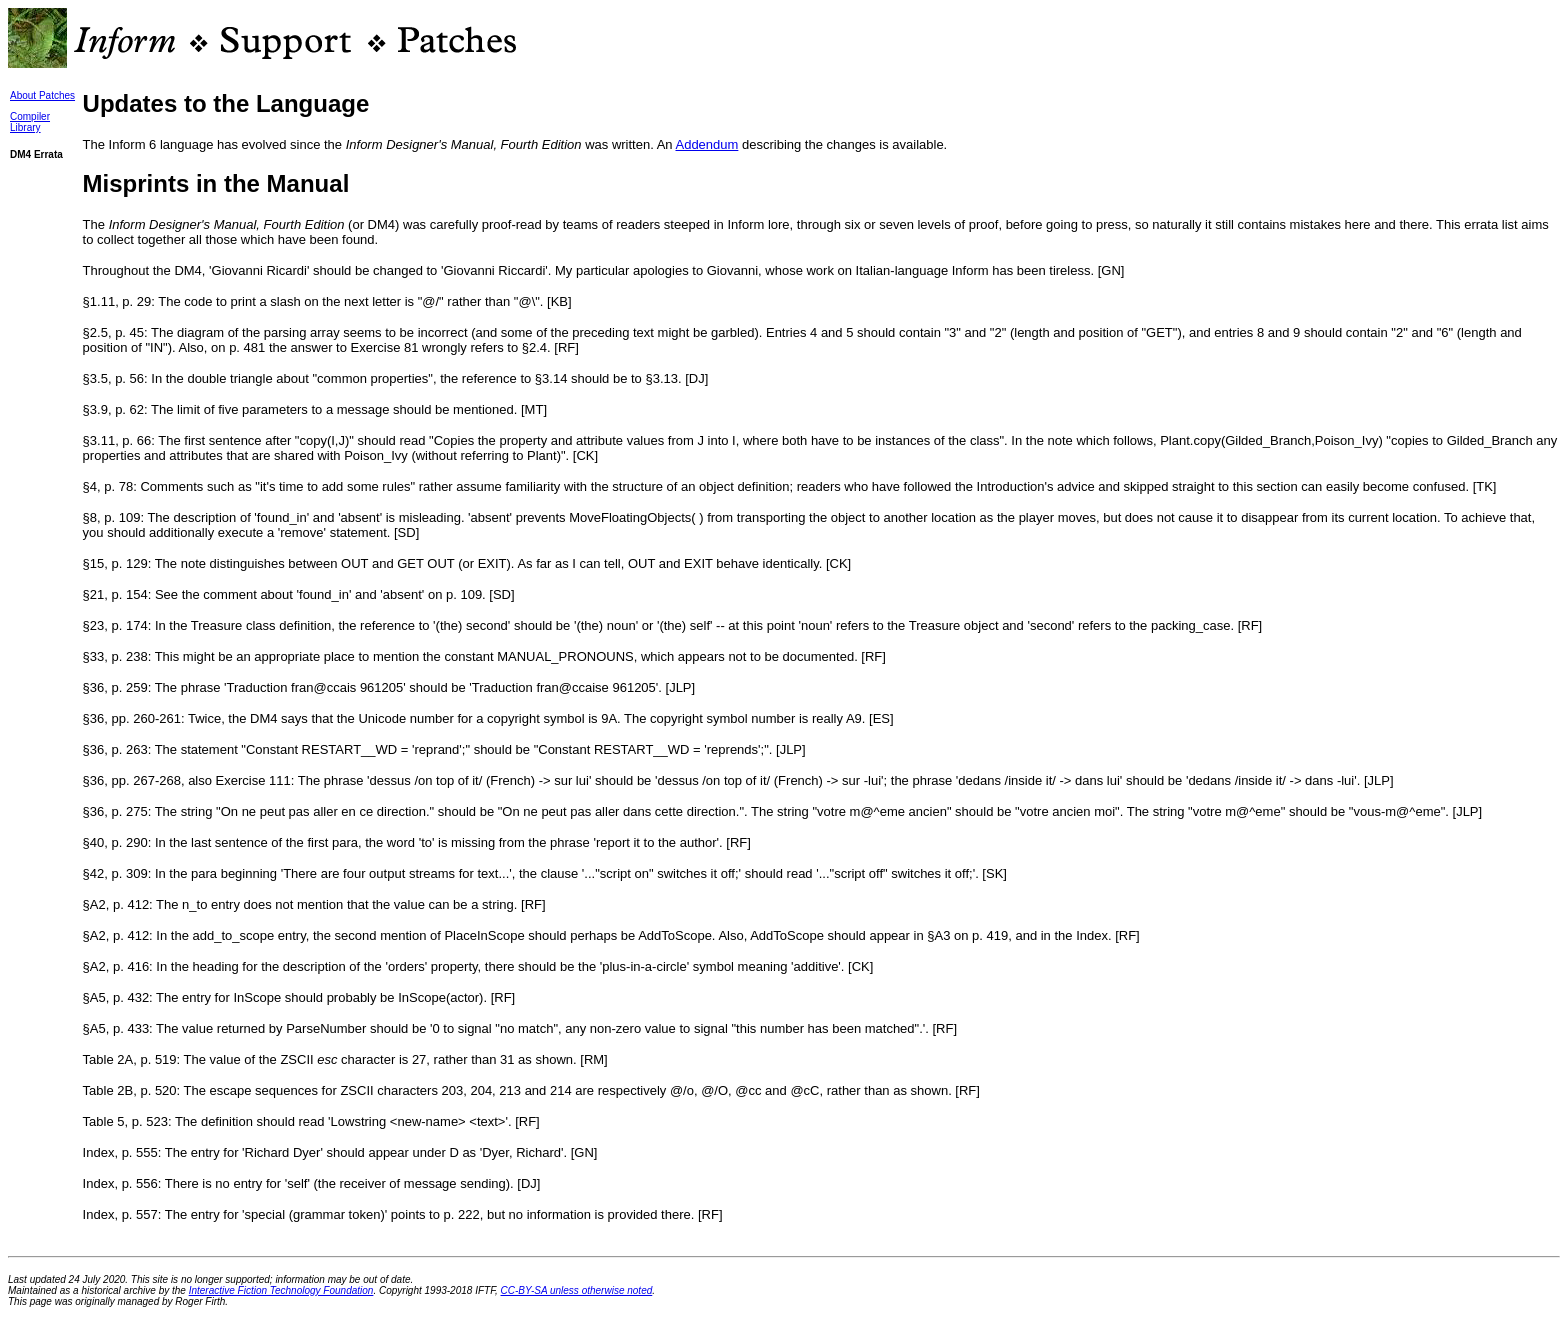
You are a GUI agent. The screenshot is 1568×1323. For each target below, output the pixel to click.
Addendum (706, 144)
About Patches (42, 95)
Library (25, 127)
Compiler (30, 116)
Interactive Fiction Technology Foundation (281, 1290)
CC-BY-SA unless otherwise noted (577, 1290)
